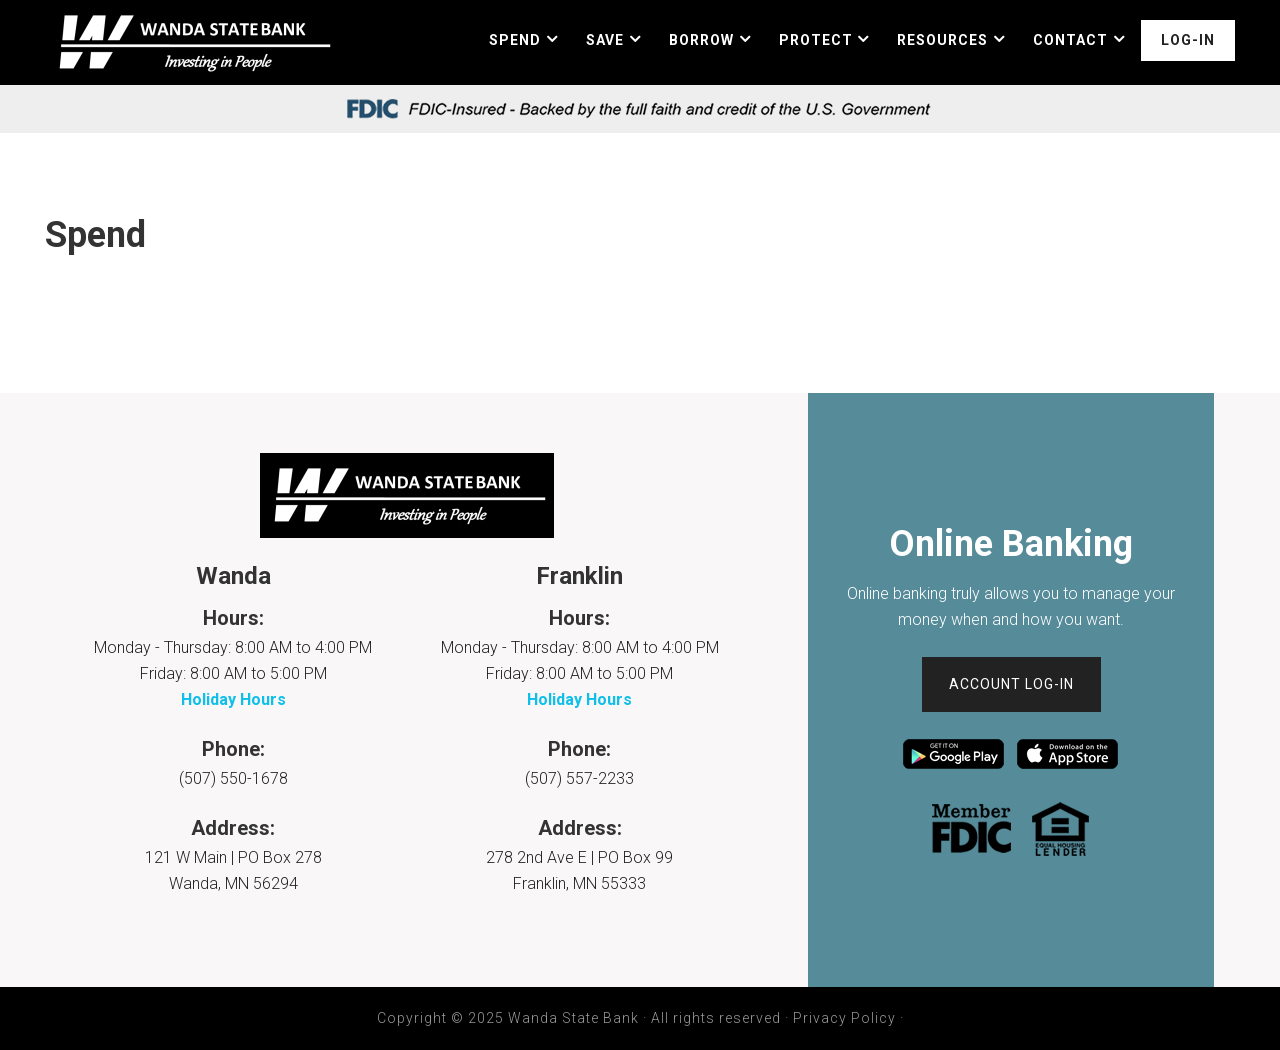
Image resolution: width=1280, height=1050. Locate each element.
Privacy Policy (844, 1018)
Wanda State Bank (192, 42)
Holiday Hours (233, 699)
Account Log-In (1011, 684)
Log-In (1188, 40)
